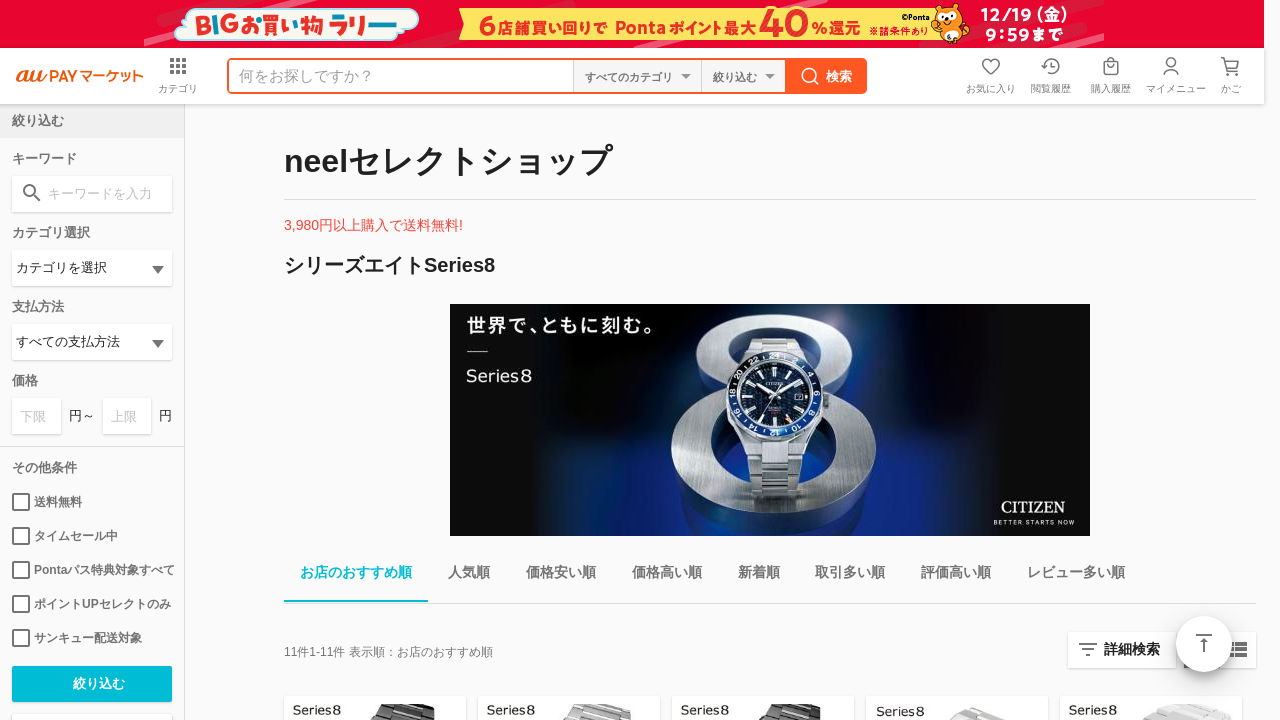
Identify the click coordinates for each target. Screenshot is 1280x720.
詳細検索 (1132, 649)
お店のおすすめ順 (348, 575)
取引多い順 (842, 575)
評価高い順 (948, 575)
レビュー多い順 (1068, 575)
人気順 (461, 575)
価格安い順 (553, 575)
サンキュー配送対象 (77, 638)
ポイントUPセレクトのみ (91, 604)
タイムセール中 (65, 536)
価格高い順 (659, 575)
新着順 (751, 575)
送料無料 (47, 502)
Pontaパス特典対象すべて (92, 570)
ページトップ (1204, 644)
